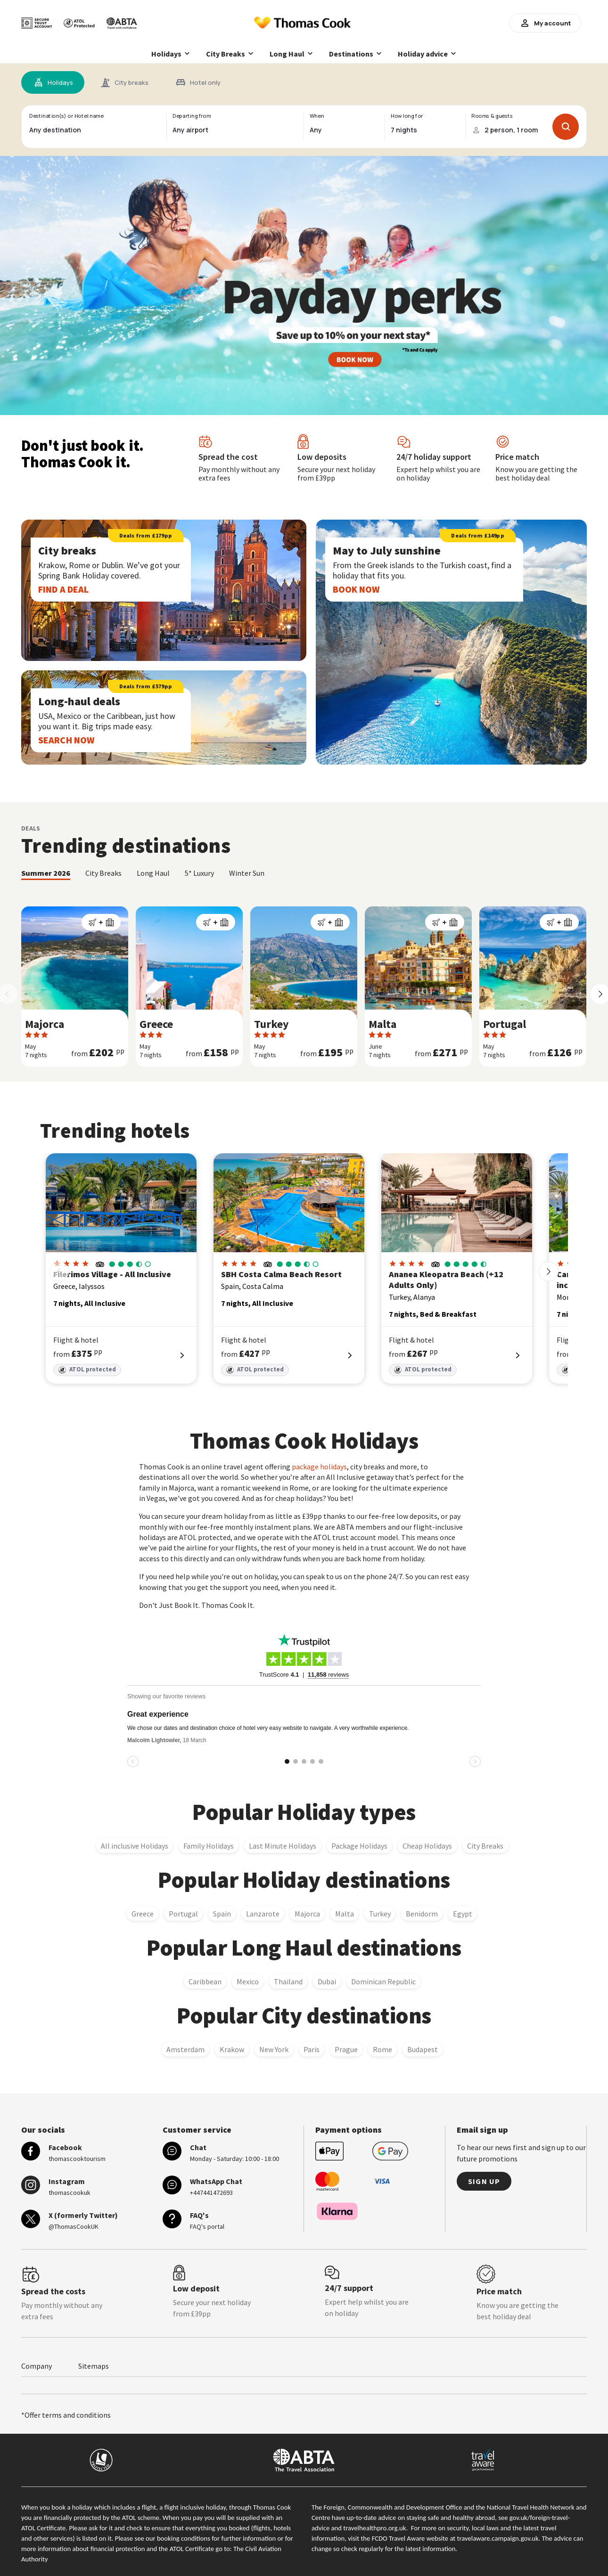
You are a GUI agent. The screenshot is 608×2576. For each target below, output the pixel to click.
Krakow (232, 2049)
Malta (344, 1913)
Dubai (327, 1981)
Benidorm (422, 1913)
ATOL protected (87, 1369)
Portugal (183, 1913)
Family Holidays (208, 1845)
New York (273, 2049)
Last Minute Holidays (282, 1845)
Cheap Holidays (427, 1845)
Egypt (462, 1913)
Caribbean (205, 1981)
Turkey (380, 1913)
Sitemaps (93, 2366)
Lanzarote (262, 1913)
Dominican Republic (383, 1981)
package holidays (319, 1466)
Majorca (307, 1913)
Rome (382, 2049)
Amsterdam (185, 2049)
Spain (222, 1913)
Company (36, 2366)
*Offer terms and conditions (66, 2415)
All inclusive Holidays (134, 1845)
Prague (346, 2049)
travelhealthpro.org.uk (374, 2528)
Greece (142, 1913)
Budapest (422, 2049)
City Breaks (485, 1845)
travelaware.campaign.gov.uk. (499, 2538)
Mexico (248, 1981)
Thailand (288, 1981)
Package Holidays (359, 1845)
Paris (312, 2049)
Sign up (484, 2181)
